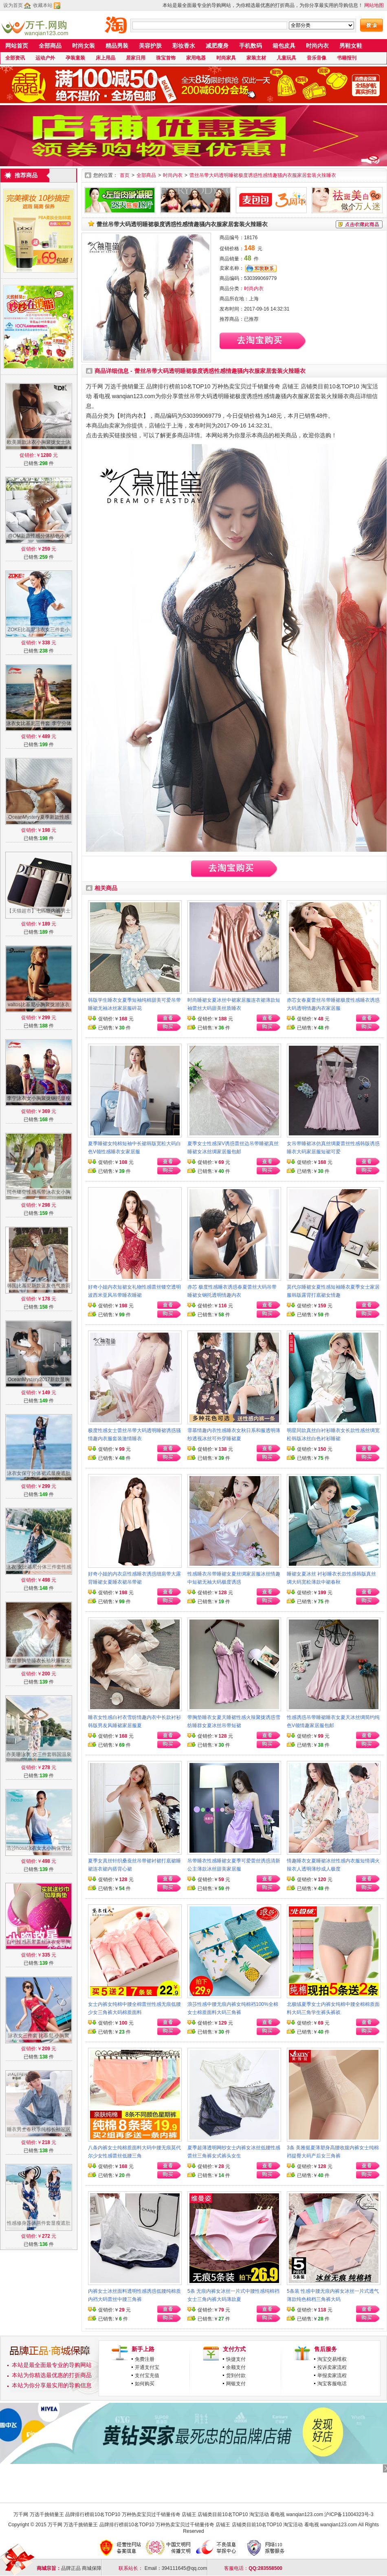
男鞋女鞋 (350, 45)
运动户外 (45, 58)
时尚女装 (83, 45)
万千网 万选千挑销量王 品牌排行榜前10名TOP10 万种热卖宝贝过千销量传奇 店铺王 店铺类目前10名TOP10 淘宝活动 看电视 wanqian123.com (168, 2514)
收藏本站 (43, 5)
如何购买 (144, 2383)
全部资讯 (15, 58)
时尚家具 (226, 58)
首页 (125, 175)
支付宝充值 (147, 2375)
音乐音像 (316, 58)
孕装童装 (75, 58)
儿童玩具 (286, 58)
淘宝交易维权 (332, 2359)
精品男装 (117, 45)
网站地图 (374, 5)
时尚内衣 (317, 45)
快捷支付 (236, 2359)
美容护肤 (150, 45)
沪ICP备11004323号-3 (348, 2514)
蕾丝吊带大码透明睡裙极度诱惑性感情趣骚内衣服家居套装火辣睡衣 (262, 175)
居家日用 (135, 58)
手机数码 (250, 45)
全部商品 (50, 45)
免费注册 (144, 2359)
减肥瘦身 (217, 45)
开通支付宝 (147, 2367)
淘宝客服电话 (332, 2383)
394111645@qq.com (184, 2568)
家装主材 (256, 58)
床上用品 (105, 58)
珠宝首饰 (166, 58)
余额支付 (236, 2367)
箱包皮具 (284, 45)
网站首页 (16, 45)
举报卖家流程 (332, 2375)
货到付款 (236, 2375)
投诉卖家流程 (332, 2367)
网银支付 (236, 2383)
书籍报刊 (346, 58)
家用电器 (196, 58)
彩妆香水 (183, 45)
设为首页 (13, 5)
